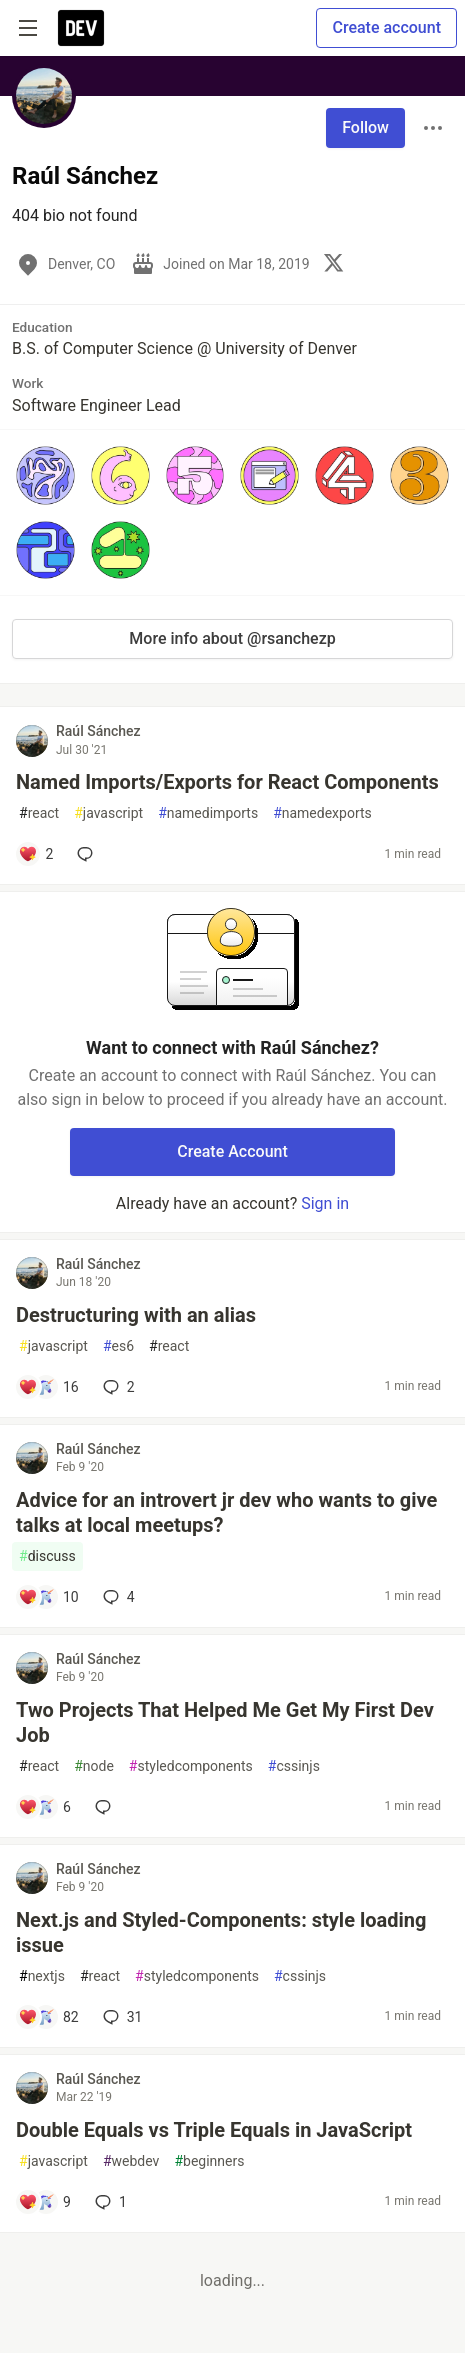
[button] (45, 475)
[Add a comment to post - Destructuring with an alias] (48, 1387)
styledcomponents (191, 1766)
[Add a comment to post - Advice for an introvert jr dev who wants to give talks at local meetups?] (48, 1597)
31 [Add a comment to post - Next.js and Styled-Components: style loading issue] (121, 2017)
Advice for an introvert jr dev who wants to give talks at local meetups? (226, 1512)
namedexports (322, 813)
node (94, 1766)
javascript (108, 813)
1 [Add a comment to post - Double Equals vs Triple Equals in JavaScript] (109, 2202)
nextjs (42, 1976)
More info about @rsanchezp (232, 638)
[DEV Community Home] (81, 28)
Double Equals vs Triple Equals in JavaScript (214, 2130)
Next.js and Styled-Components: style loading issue (221, 1932)
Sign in (325, 1203)
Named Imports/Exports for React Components (227, 782)
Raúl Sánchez (98, 731)
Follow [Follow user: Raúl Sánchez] (365, 127)
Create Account (232, 1151)
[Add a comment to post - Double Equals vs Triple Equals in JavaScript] (44, 2202)
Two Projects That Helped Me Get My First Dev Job (225, 1722)
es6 (118, 1346)
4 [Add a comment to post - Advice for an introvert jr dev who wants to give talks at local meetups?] (117, 1597)
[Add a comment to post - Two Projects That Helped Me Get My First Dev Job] (44, 1807)
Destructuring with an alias (136, 1315)
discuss (47, 1556)
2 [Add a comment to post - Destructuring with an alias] (117, 1387)
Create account (386, 27)
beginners (209, 2161)
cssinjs (294, 1766)
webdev (131, 2161)
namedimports (208, 813)
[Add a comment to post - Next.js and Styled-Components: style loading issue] (48, 2017)
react (39, 813)
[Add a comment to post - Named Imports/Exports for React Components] (35, 854)
